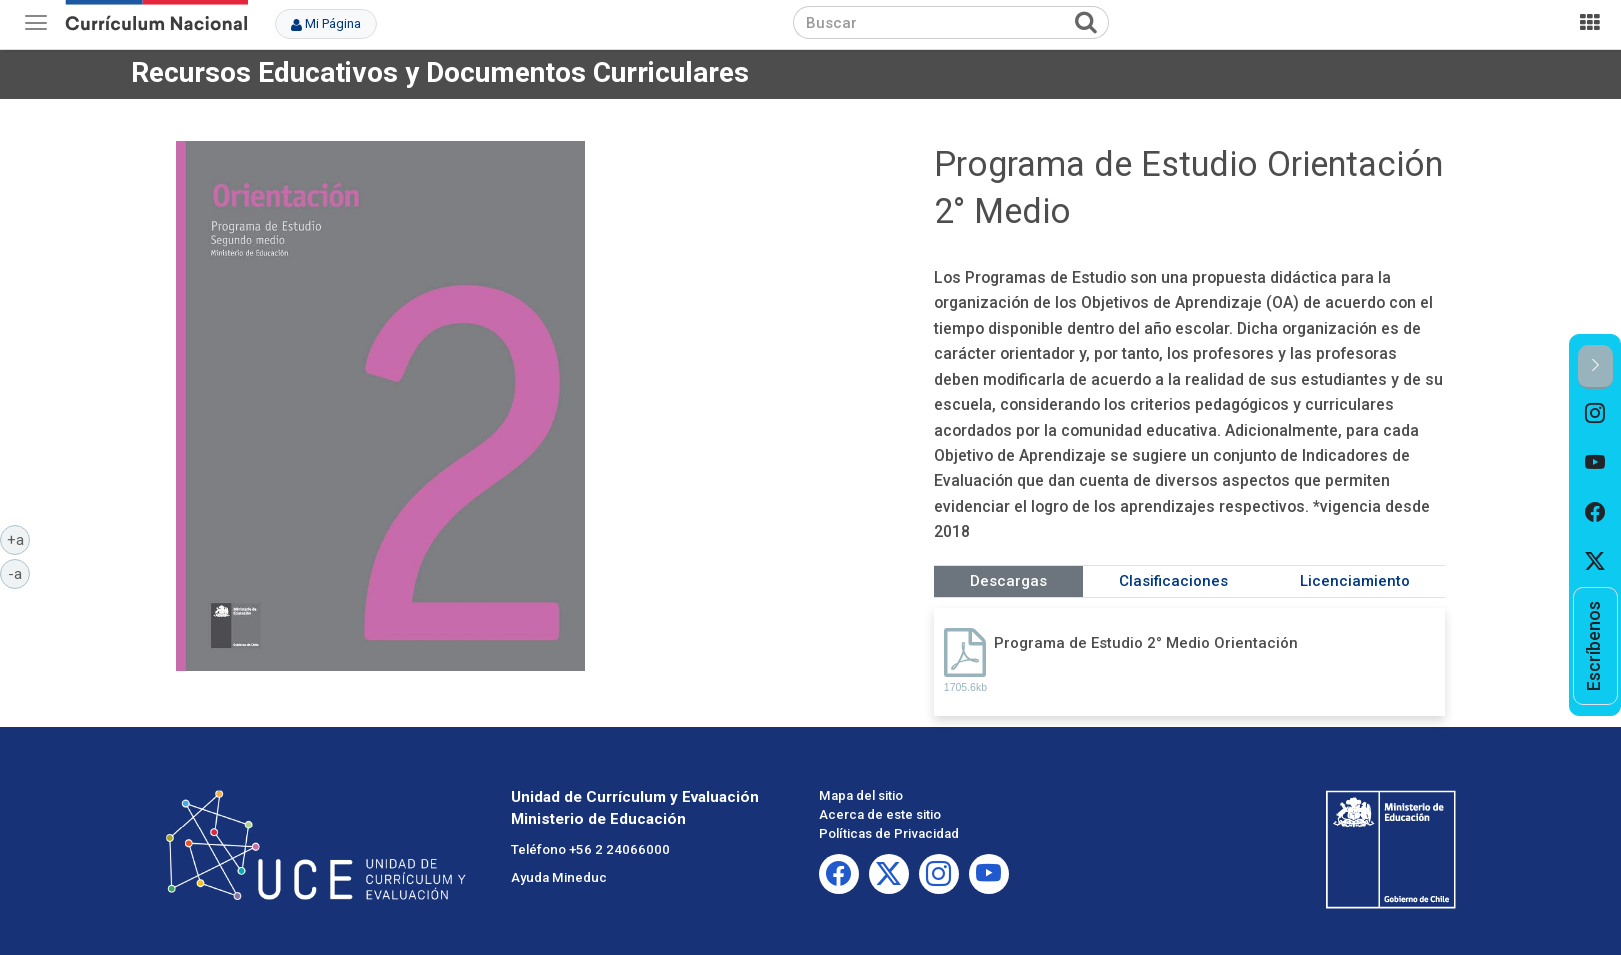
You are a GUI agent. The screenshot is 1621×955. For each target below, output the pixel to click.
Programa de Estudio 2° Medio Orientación (1146, 643)
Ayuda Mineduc (559, 877)
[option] (1595, 414)
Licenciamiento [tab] (1355, 581)
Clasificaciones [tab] (1173, 581)
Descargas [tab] (1008, 581)
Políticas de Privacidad (889, 833)
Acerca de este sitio (880, 814)
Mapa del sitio (861, 795)
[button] (1595, 366)
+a (19, 539)
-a (19, 573)
